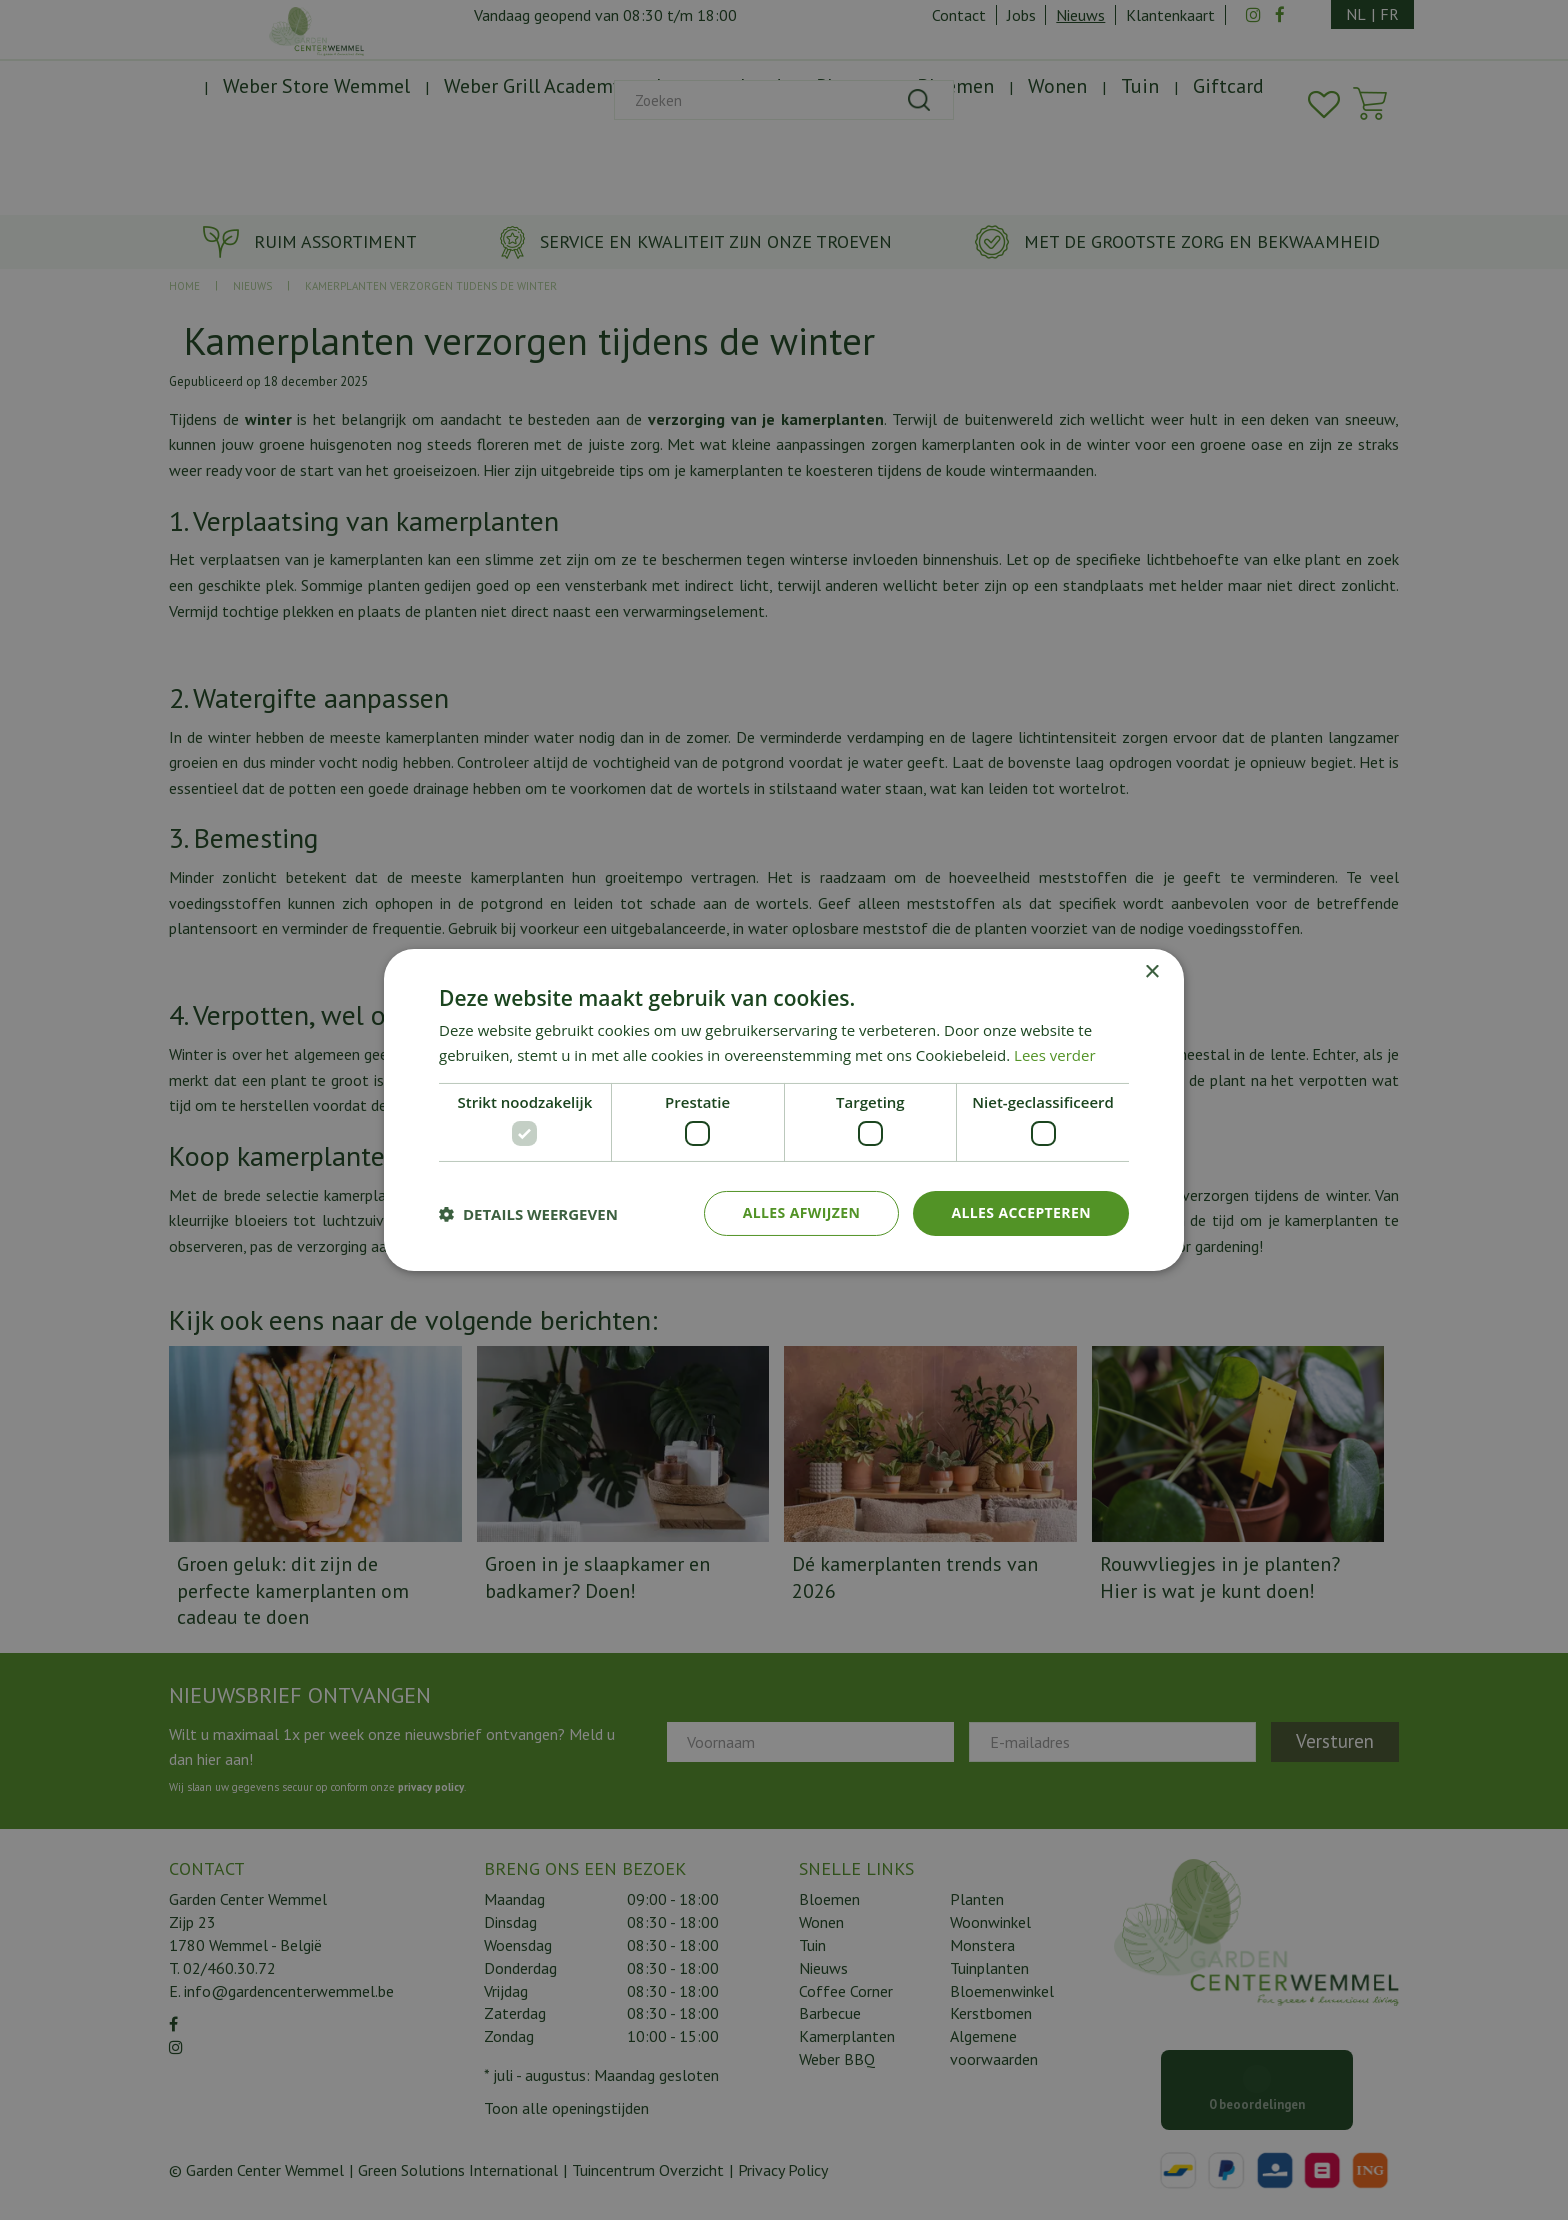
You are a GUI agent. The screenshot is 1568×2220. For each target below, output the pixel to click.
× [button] (1151, 972)
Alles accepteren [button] (1021, 1212)
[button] (528, 1214)
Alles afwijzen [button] (802, 1212)
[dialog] (784, 1110)
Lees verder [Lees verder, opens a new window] (1055, 1055)
